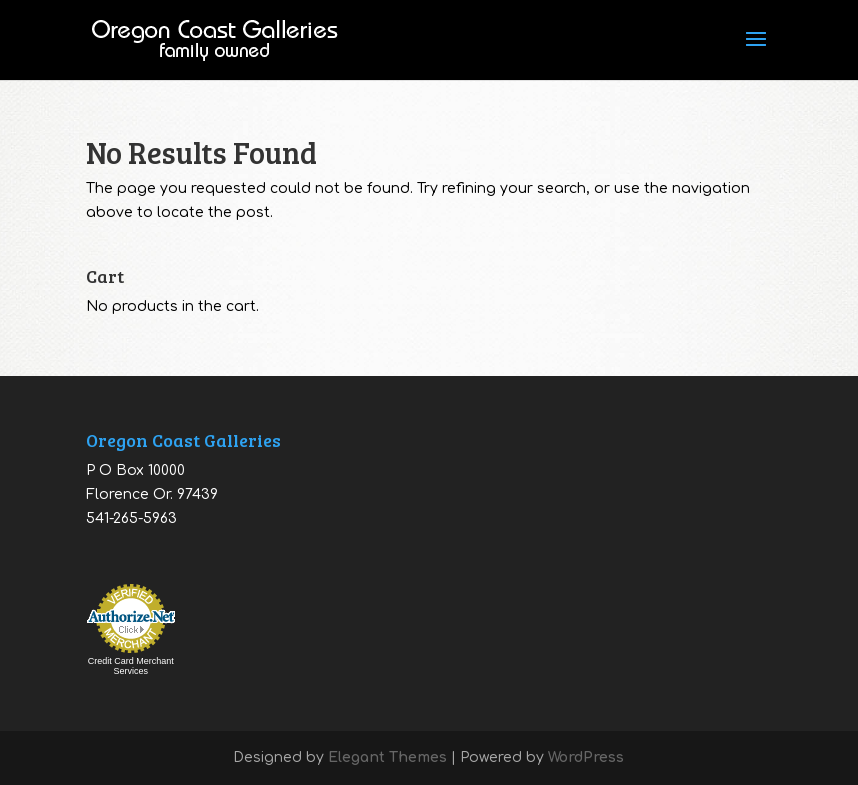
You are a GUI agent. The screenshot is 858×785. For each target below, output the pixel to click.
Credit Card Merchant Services (131, 666)
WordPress (586, 757)
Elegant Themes (387, 757)
